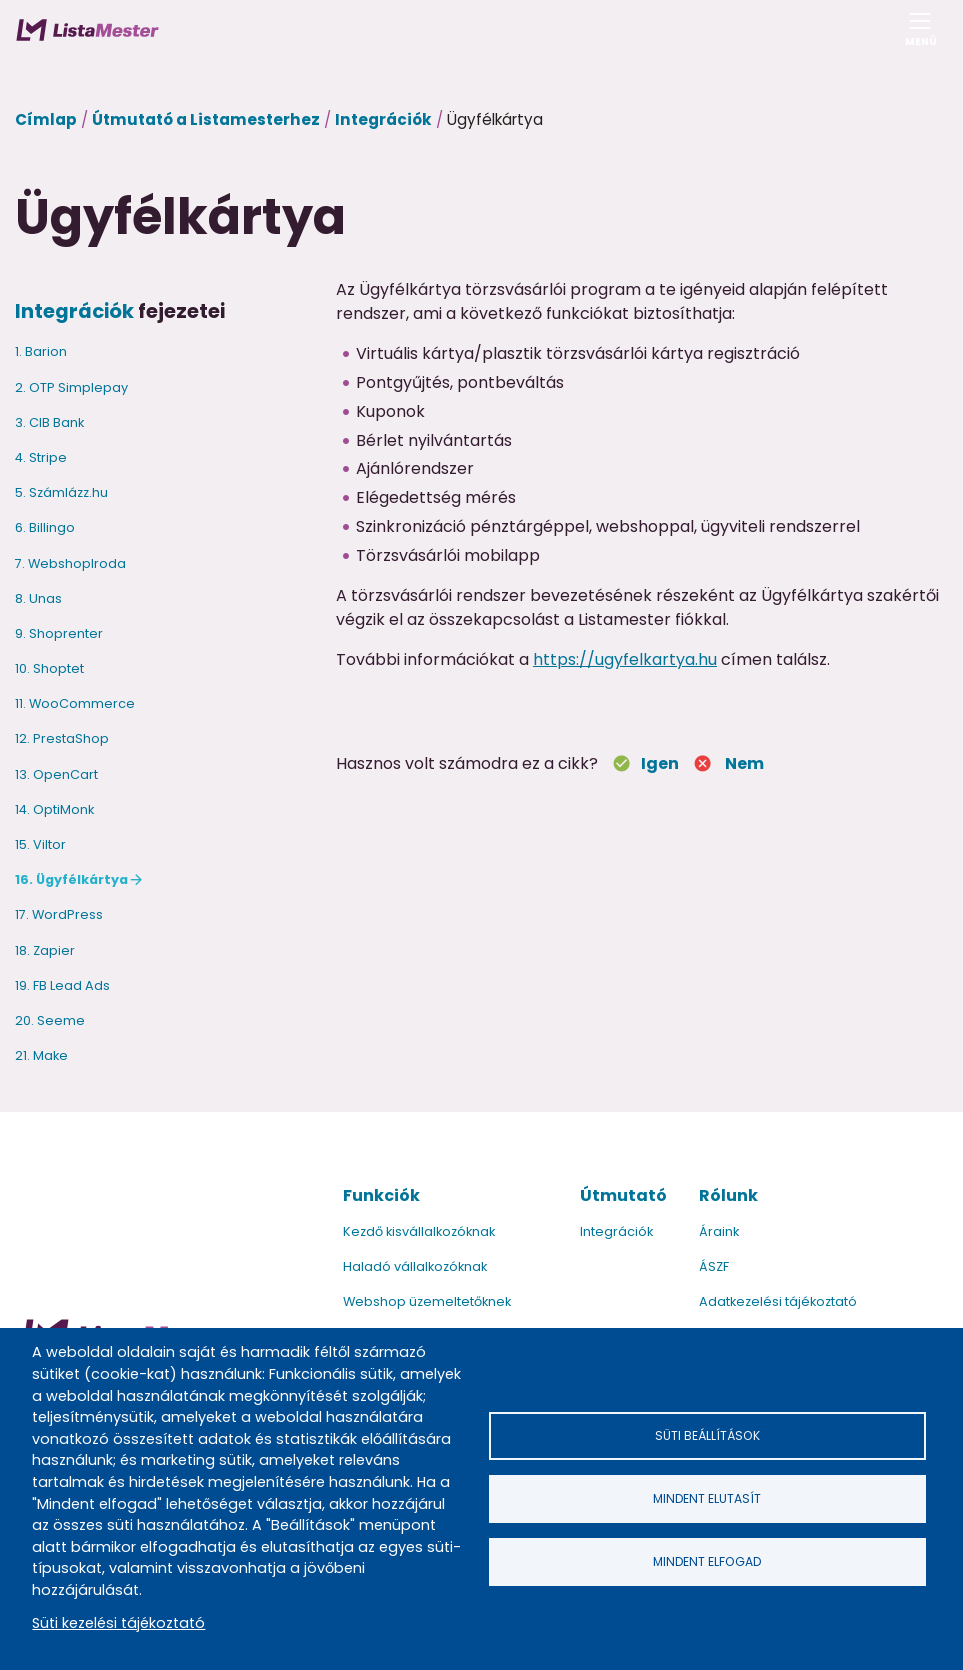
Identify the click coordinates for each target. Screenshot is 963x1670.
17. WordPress (59, 914)
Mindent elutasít (707, 1498)
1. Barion (41, 351)
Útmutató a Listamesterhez (206, 119)
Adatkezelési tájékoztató (778, 1301)
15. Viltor (40, 844)
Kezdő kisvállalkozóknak (419, 1231)
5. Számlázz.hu (61, 492)
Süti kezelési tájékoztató (118, 1623)
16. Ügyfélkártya (71, 879)
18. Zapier (45, 950)
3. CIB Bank (49, 422)
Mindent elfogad (707, 1561)
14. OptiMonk (54, 809)
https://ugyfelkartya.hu (625, 659)
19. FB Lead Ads (62, 985)
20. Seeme (50, 1020)
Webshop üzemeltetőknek (427, 1301)
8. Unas (38, 598)
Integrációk (383, 119)
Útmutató (623, 1195)
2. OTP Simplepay (71, 387)
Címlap (46, 119)
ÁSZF (714, 1266)
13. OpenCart (56, 774)
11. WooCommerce (75, 703)
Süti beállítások (707, 1435)
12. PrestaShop (62, 738)
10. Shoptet (49, 668)
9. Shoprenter (59, 633)
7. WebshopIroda (70, 563)
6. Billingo (45, 527)
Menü (920, 35)
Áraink (719, 1231)
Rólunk (728, 1195)
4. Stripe (41, 457)
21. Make (41, 1055)
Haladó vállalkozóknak (415, 1266)
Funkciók (381, 1195)
